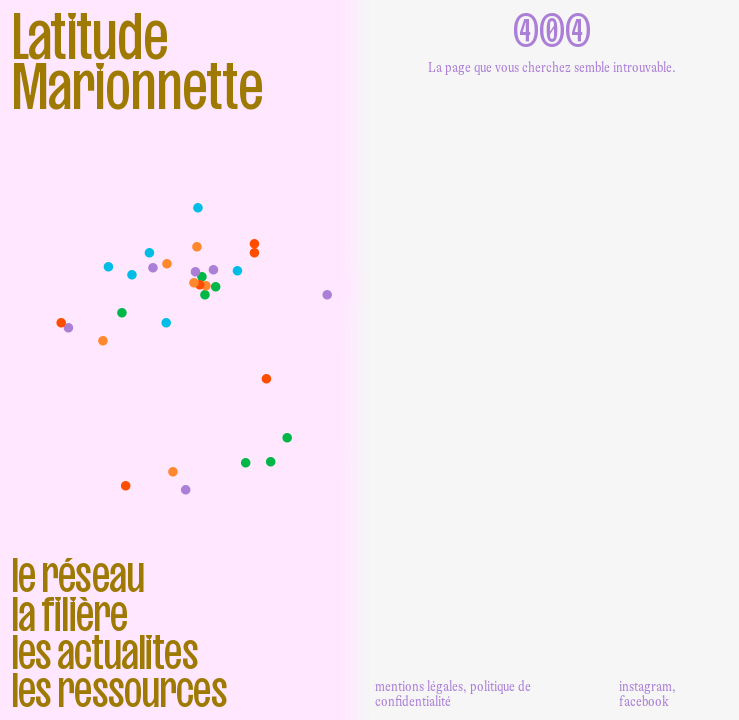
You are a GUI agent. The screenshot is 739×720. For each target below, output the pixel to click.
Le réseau (77, 575)
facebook (644, 701)
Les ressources (119, 690)
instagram (645, 686)
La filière (69, 614)
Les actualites (104, 652)
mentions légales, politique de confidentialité (453, 693)
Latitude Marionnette (137, 62)
